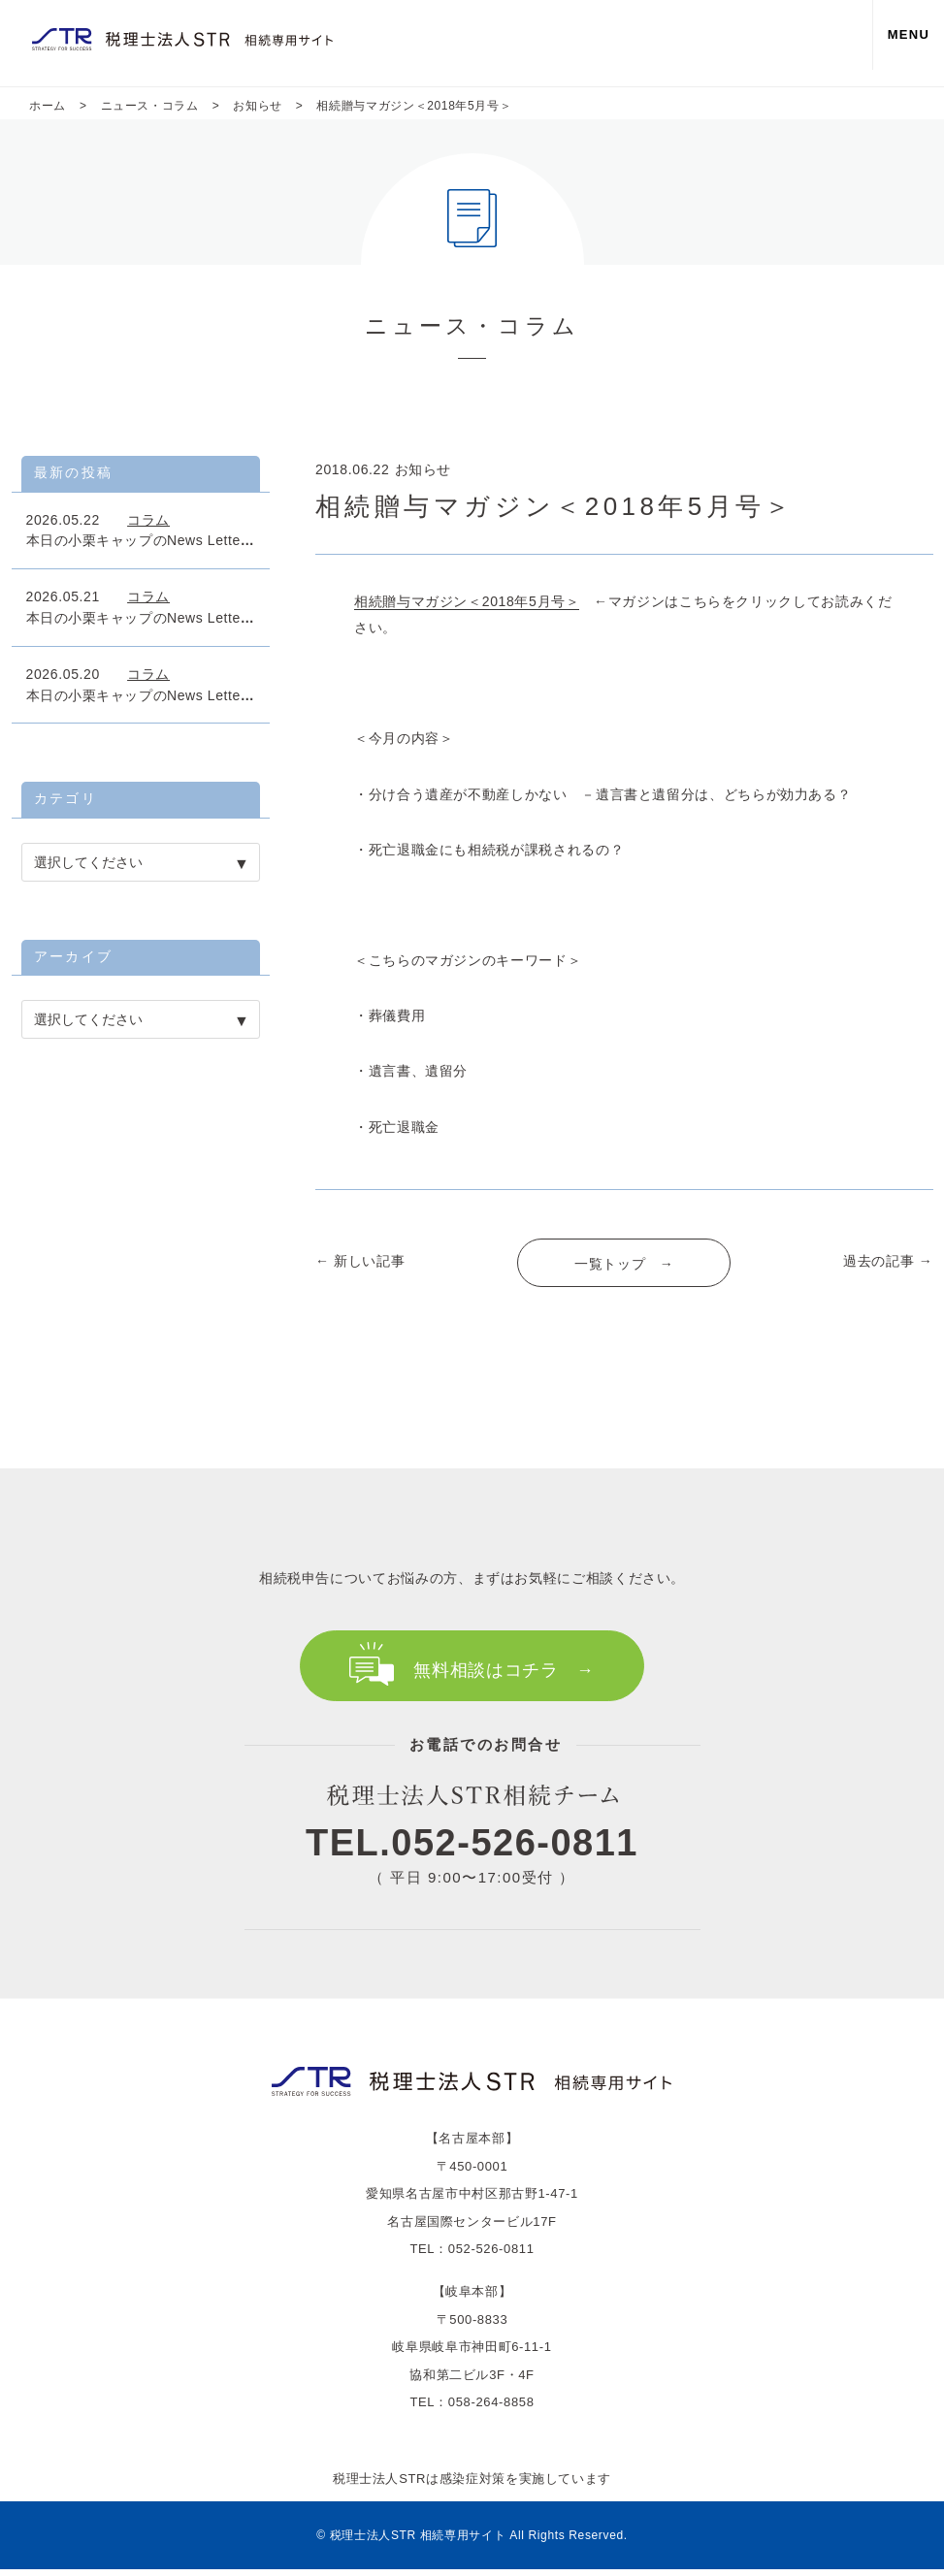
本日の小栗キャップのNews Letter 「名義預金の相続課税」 (220, 540)
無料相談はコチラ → (503, 1669)
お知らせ (423, 469)
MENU (900, 43)
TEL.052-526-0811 (472, 1850)
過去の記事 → (887, 1261)
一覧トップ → (623, 1264)
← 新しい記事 (360, 1261)
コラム (148, 520)
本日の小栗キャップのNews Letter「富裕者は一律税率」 (206, 618)
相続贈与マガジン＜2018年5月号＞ (466, 601)
